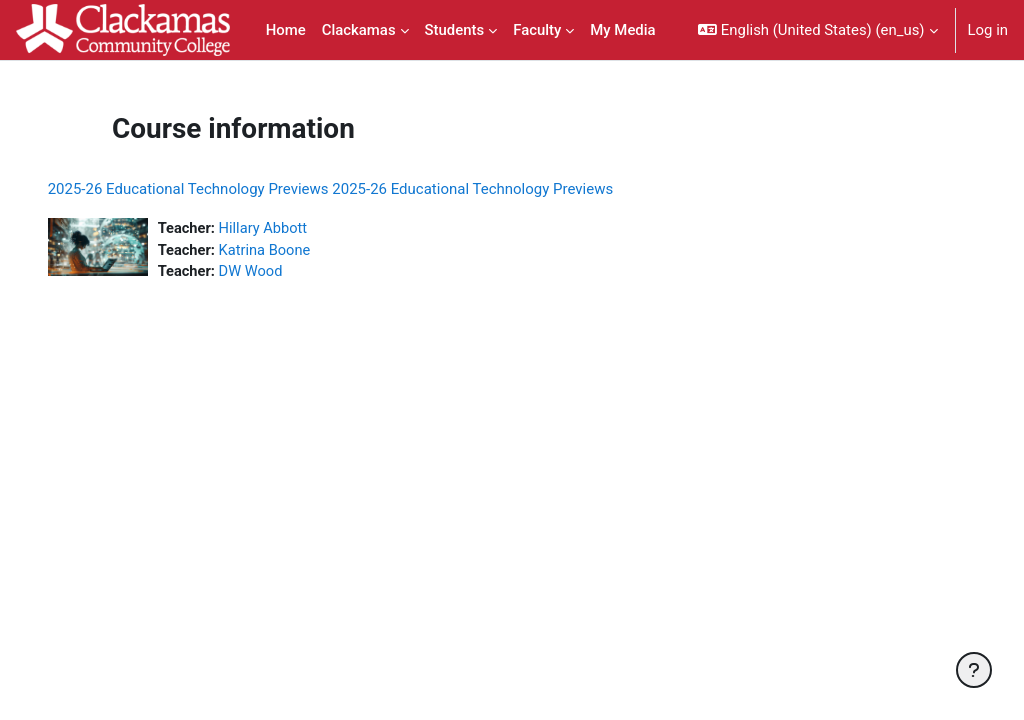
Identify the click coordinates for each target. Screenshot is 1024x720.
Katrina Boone (294, 251)
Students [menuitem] (455, 30)
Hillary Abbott (293, 229)
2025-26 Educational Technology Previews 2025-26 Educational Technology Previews (359, 189)
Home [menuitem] (286, 30)
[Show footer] (974, 670)
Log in (988, 30)
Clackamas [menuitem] (359, 30)
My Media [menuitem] (622, 30)
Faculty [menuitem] (537, 30)
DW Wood (280, 273)
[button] (817, 30)
